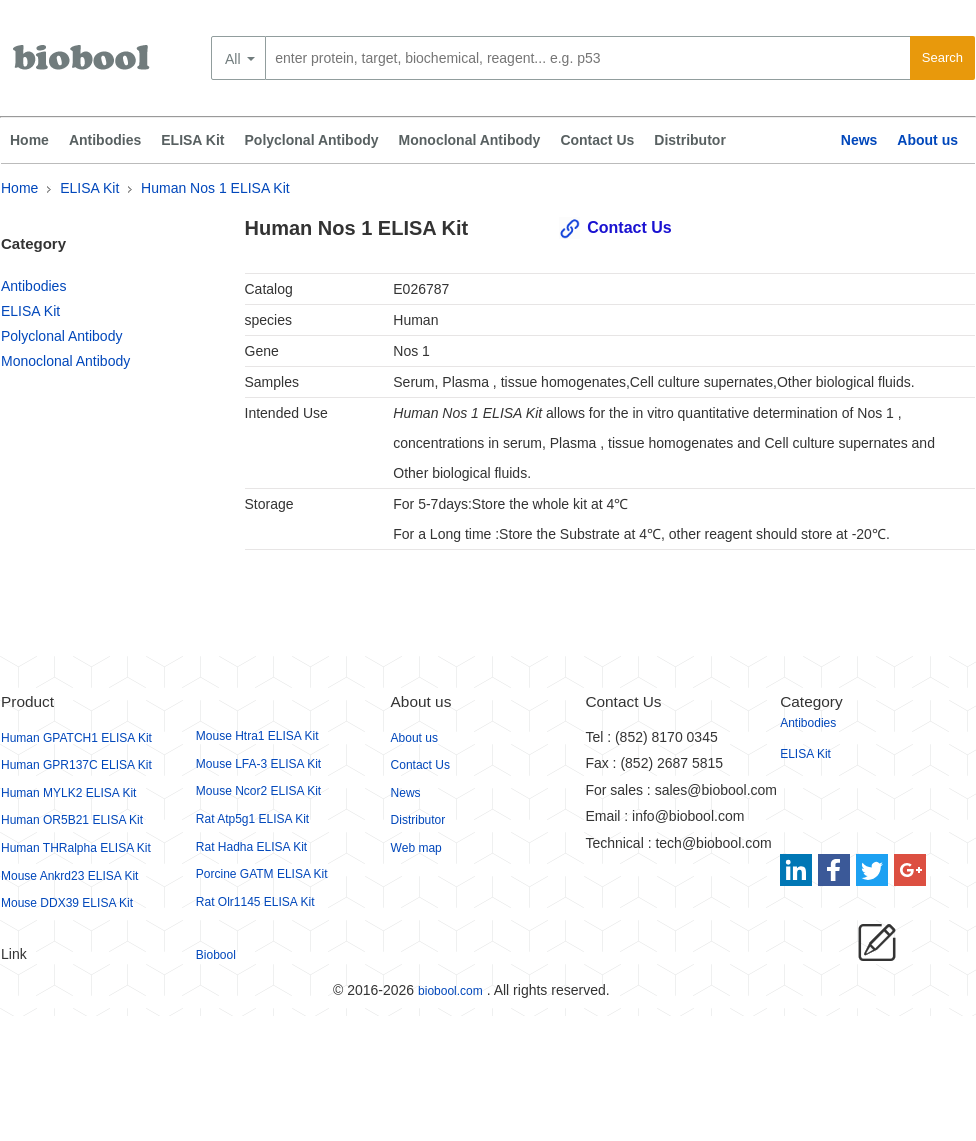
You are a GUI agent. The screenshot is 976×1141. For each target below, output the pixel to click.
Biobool (216, 955)
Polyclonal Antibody (312, 140)
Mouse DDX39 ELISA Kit (67, 903)
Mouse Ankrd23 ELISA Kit (69, 876)
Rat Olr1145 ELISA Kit (255, 902)
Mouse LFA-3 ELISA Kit (258, 764)
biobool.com (450, 991)
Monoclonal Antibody (470, 140)
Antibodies (105, 140)
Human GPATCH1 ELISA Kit (76, 738)
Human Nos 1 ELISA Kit (215, 188)
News (859, 140)
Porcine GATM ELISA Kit (262, 874)
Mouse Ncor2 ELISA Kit (258, 791)
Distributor (690, 140)
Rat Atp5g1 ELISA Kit (252, 819)
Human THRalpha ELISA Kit (76, 848)
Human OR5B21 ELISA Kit (72, 820)
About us (927, 140)
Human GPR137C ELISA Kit (76, 765)
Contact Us (597, 140)
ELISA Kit (192, 140)
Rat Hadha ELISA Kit (251, 847)
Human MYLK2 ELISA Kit (68, 793)
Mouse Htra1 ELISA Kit (257, 736)
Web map (416, 848)
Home (29, 140)
